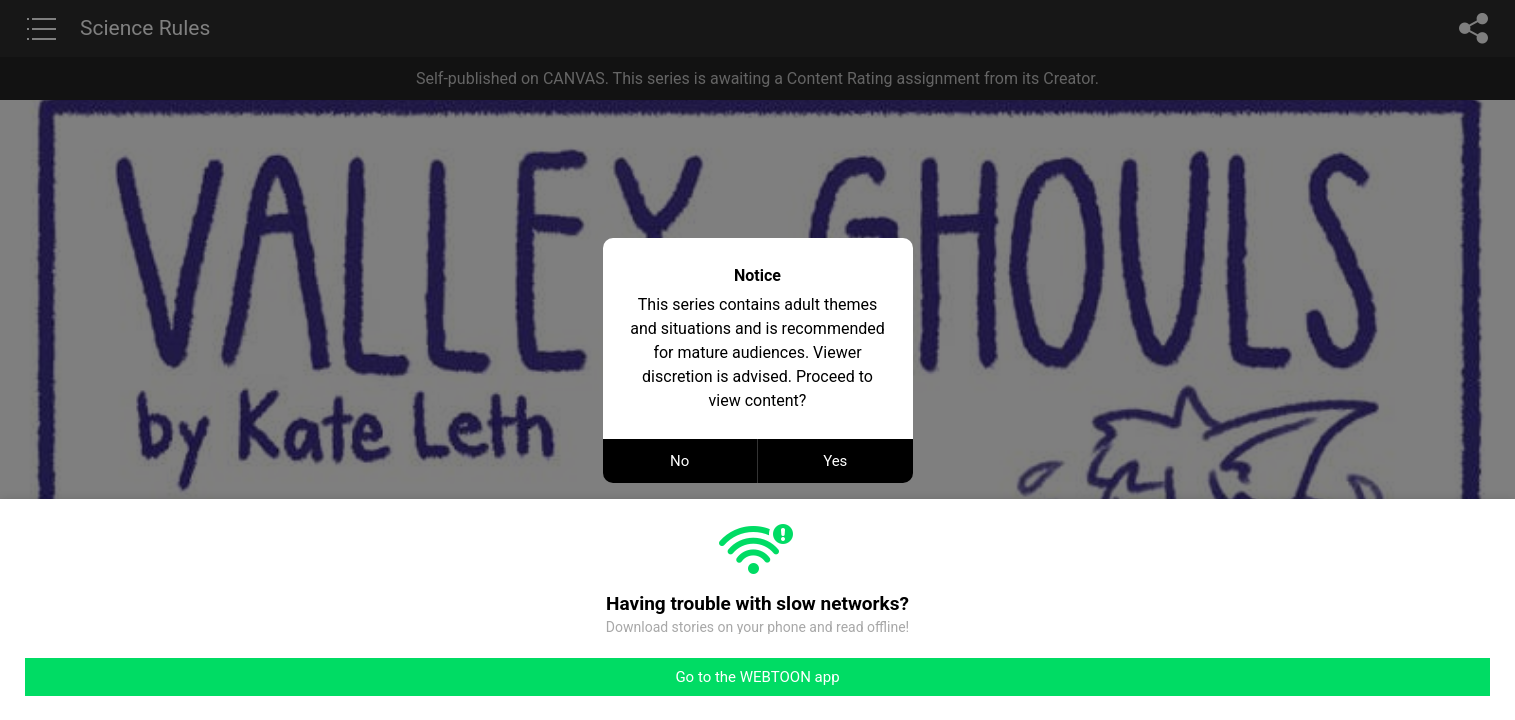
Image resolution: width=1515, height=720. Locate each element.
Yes (835, 461)
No (679, 461)
